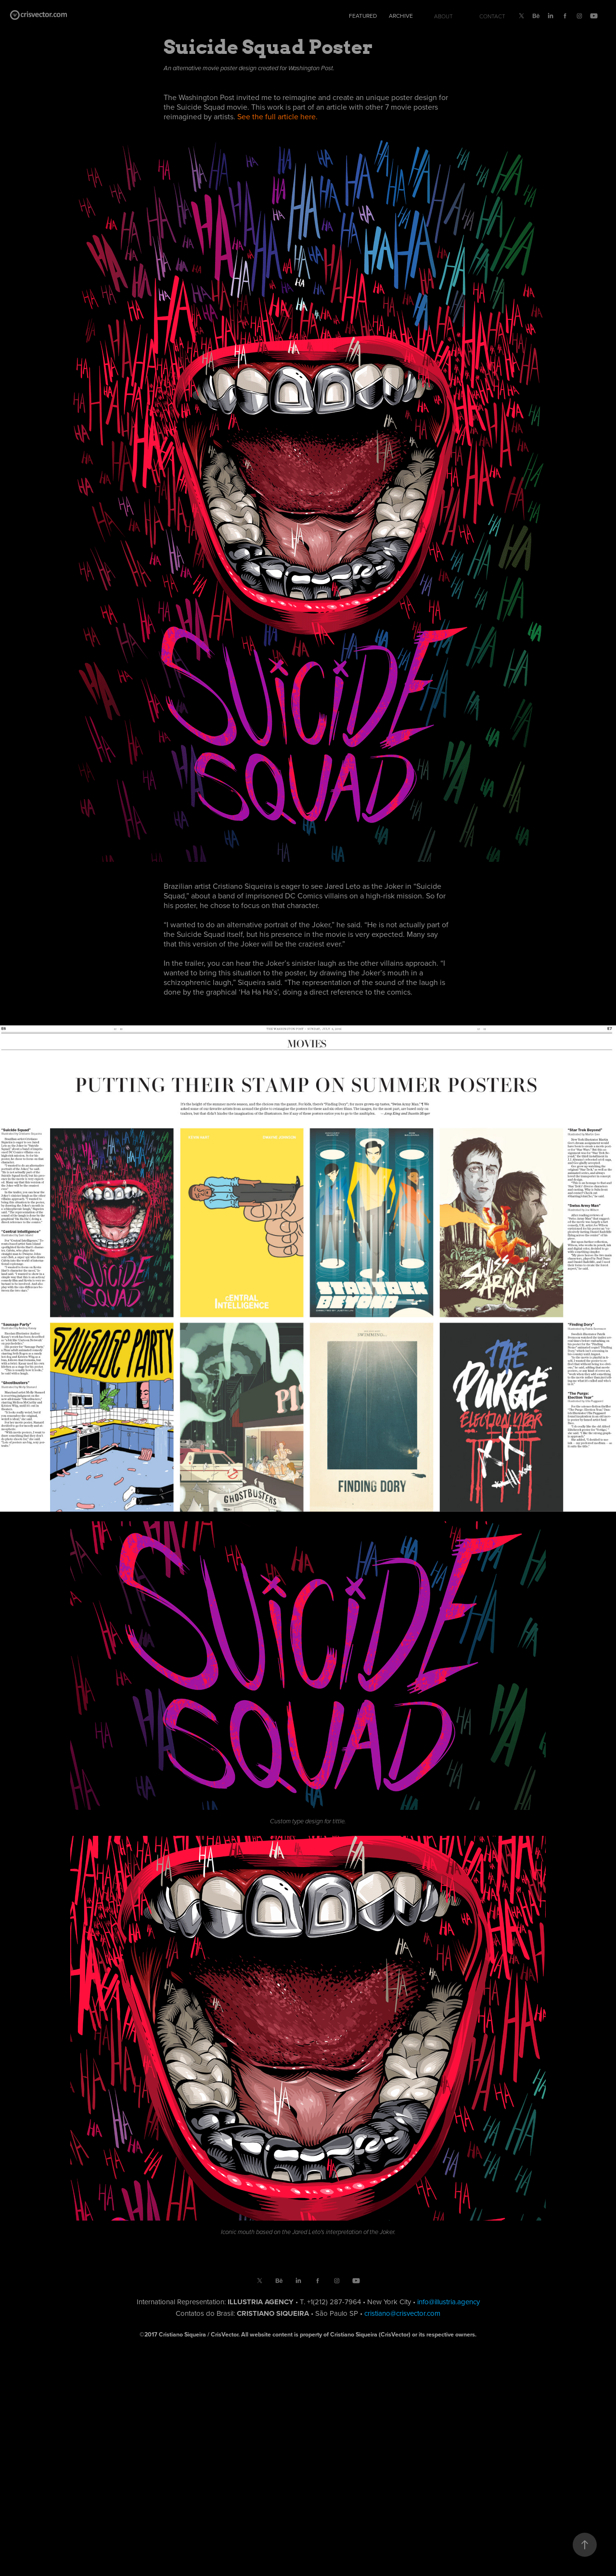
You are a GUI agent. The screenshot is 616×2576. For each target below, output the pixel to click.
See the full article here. (277, 116)
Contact (492, 16)
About (443, 16)
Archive (401, 16)
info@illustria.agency (448, 2302)
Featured (363, 16)
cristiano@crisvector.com (402, 2313)
